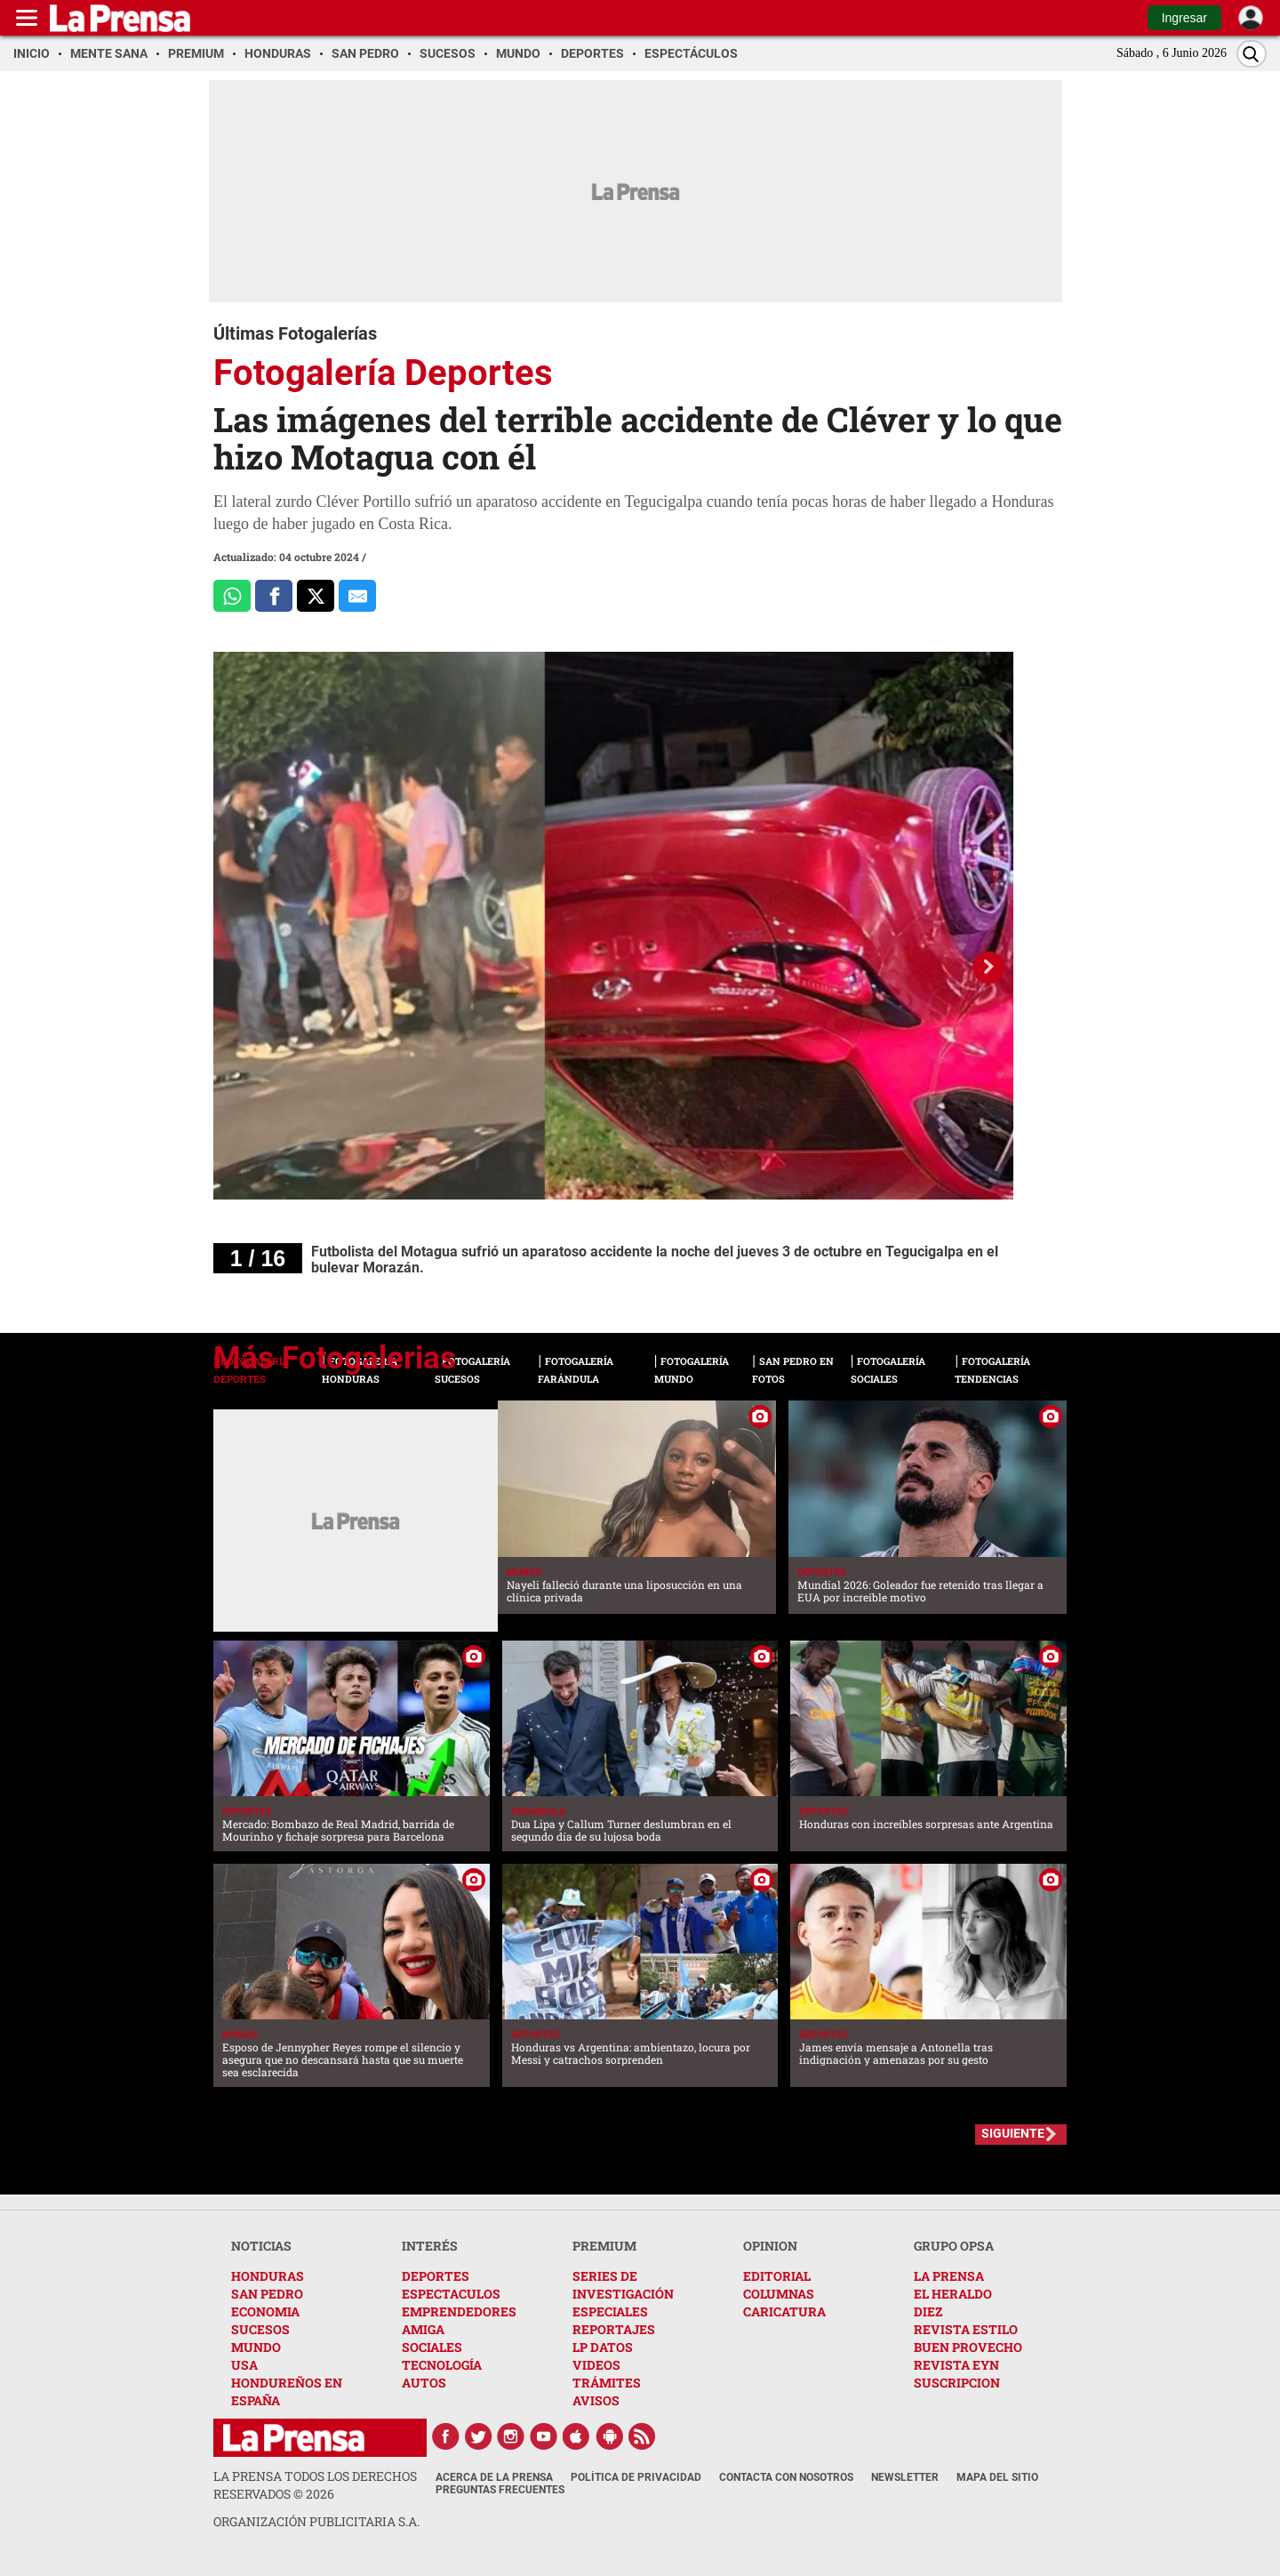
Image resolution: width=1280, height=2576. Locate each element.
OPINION (770, 2245)
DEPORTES (435, 2275)
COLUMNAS (778, 2293)
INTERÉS (430, 2245)
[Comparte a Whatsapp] (232, 596)
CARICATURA (784, 2311)
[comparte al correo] (357, 596)
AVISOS (596, 2400)
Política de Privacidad (636, 2477)
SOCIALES (432, 2347)
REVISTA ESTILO (966, 2329)
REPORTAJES (613, 2329)
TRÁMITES (606, 2382)
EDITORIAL (777, 2275)
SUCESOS (260, 2329)
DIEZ (928, 2311)
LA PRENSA (949, 2275)
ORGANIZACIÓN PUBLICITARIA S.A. (316, 2521)
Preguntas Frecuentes (500, 2490)
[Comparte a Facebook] (273, 596)
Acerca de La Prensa (494, 2477)
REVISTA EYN (956, 2364)
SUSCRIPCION (957, 2382)
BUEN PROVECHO (968, 2347)
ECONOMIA (265, 2311)
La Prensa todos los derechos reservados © (315, 2485)
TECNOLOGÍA (442, 2364)
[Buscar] (1251, 54)
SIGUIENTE (1012, 2133)
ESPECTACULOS (451, 2293)
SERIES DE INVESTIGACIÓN (623, 2284)
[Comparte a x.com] (315, 596)
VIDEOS (596, 2364)
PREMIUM (604, 2245)
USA (244, 2364)
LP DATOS (602, 2347)
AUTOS (424, 2382)
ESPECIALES (610, 2311)
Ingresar (1184, 18)
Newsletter (905, 2477)
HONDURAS (267, 2275)
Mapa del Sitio (997, 2477)
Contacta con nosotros (786, 2477)
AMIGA (423, 2329)
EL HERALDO (953, 2293)
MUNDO (256, 2347)
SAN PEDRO (267, 2293)
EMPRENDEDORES (459, 2311)
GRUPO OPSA (954, 2245)
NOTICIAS (261, 2245)
